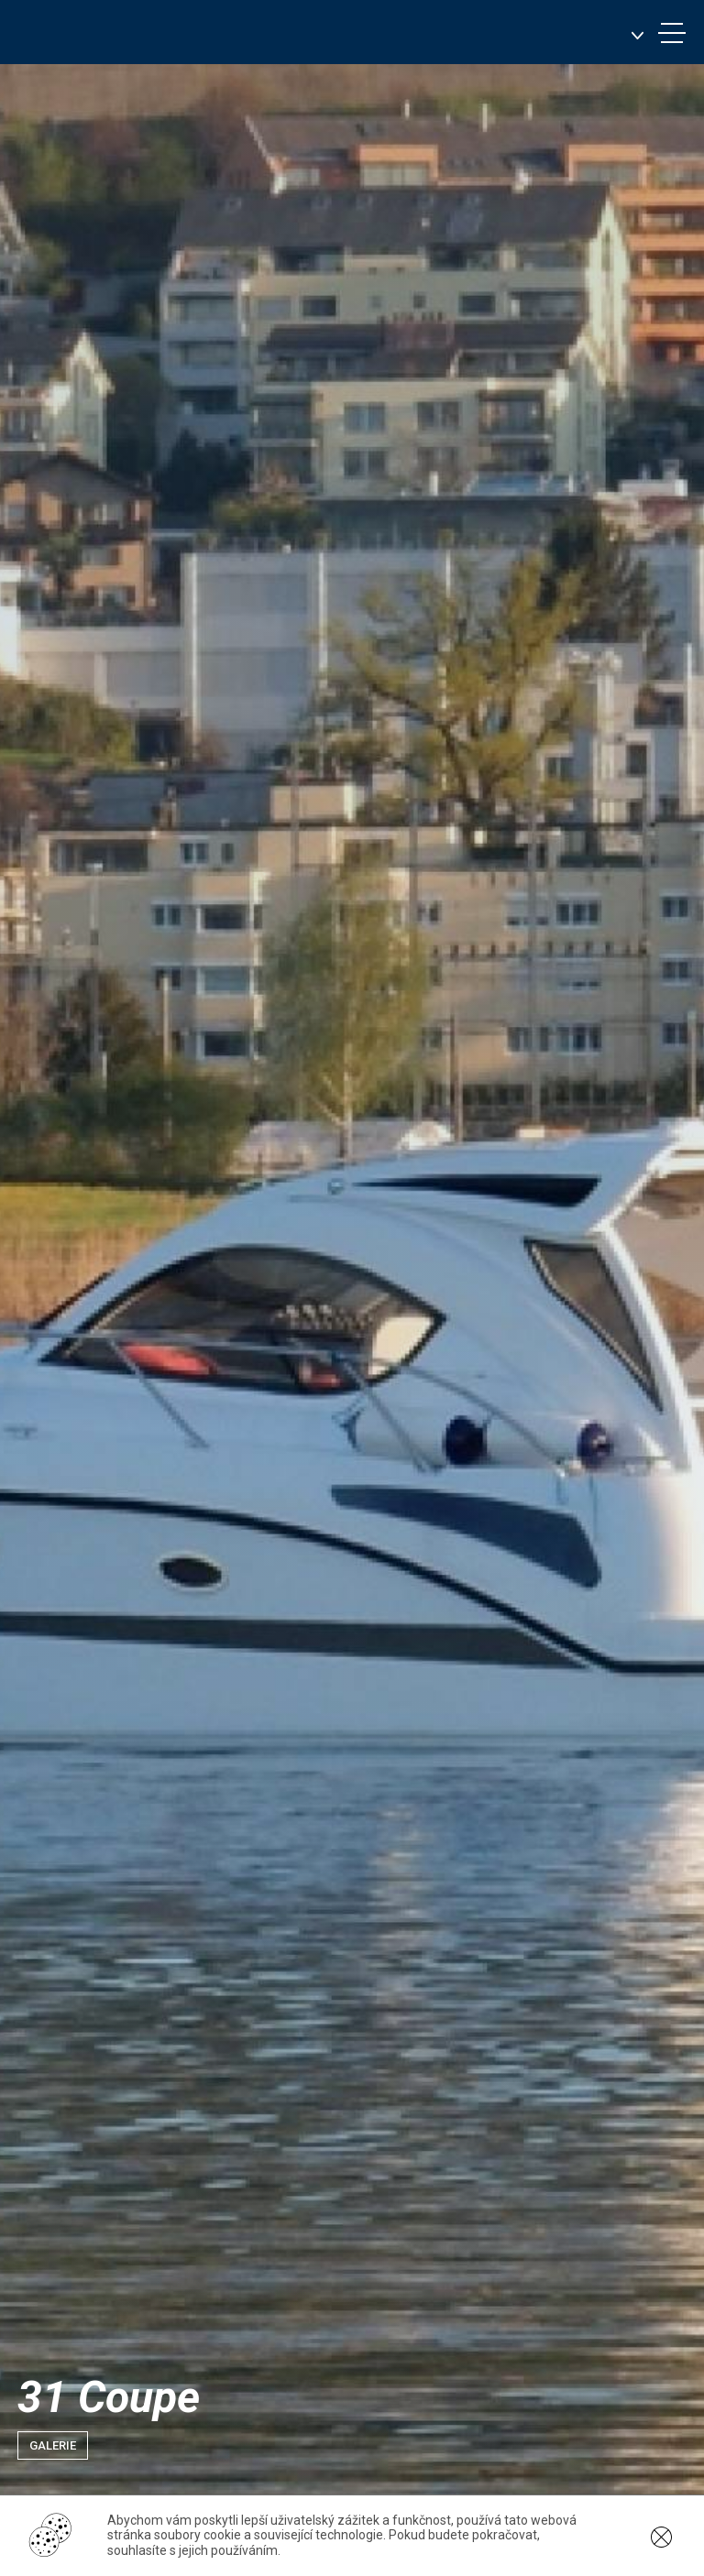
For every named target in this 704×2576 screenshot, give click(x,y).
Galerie (52, 2445)
